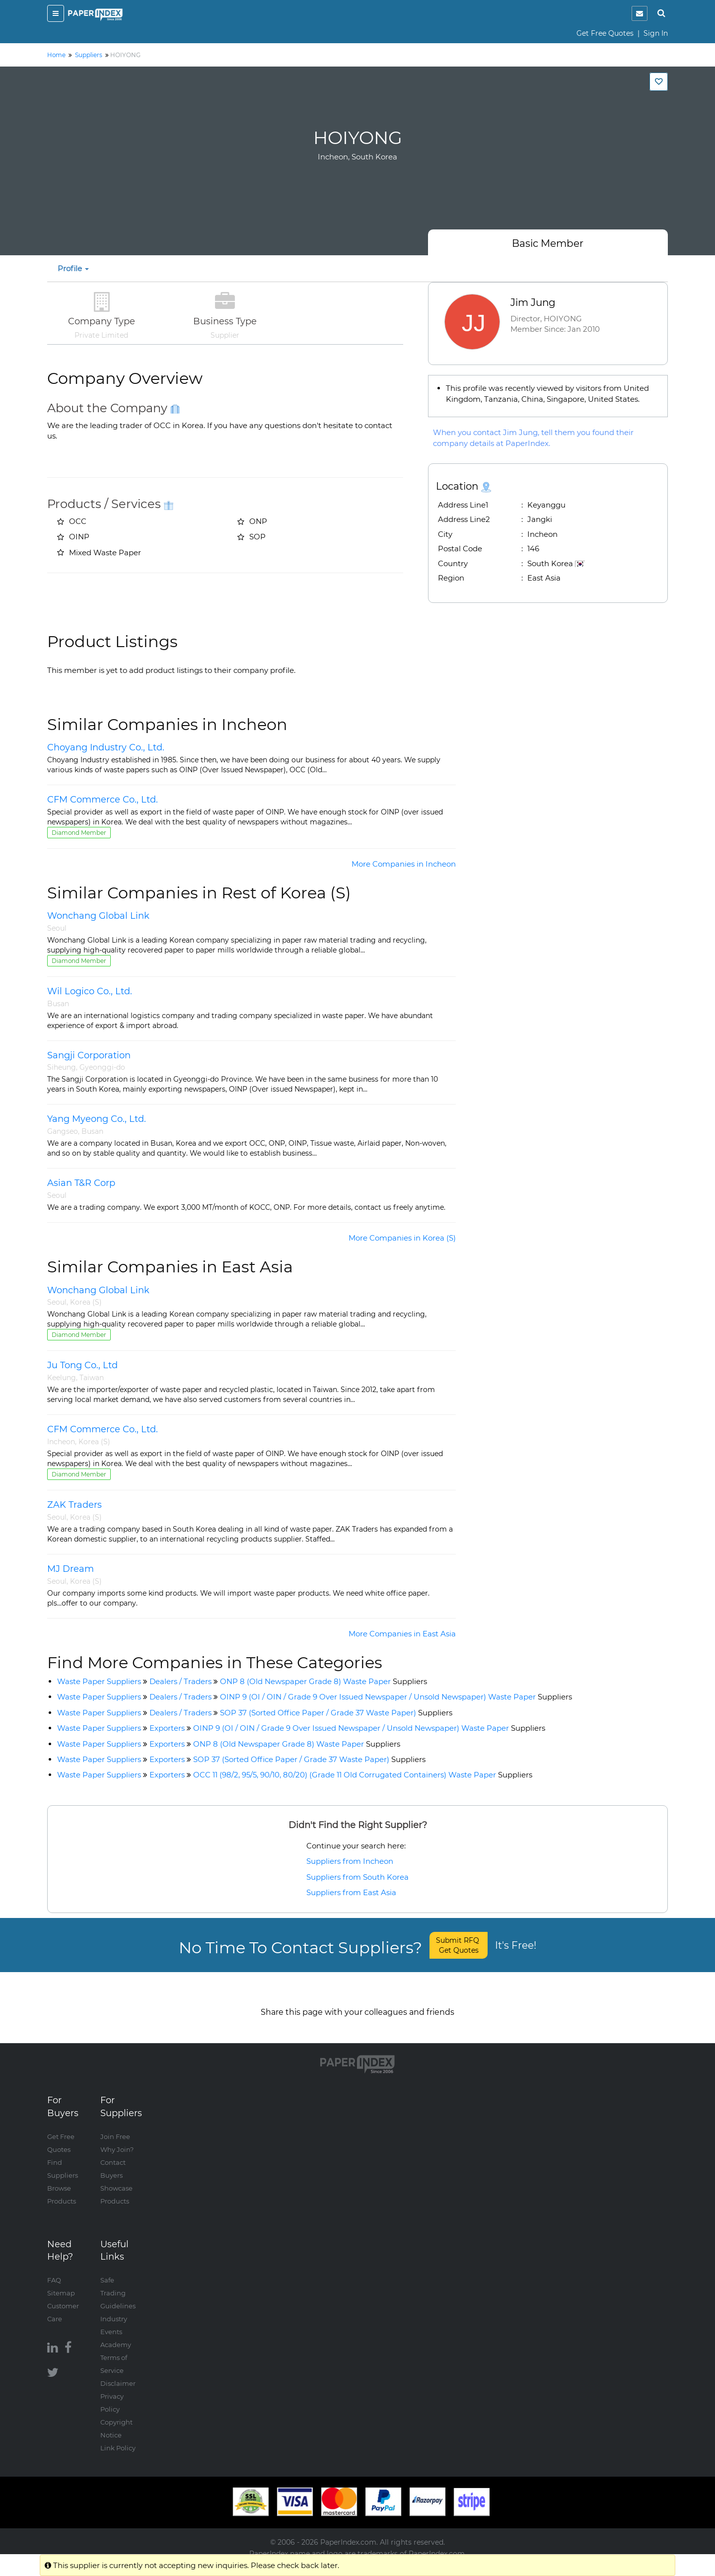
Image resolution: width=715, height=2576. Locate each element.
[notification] (639, 13)
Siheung (61, 1067)
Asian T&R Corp (81, 1183)
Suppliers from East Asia (351, 1892)
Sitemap (61, 2283)
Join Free (115, 2127)
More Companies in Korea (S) (402, 1238)
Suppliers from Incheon (349, 1861)
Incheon (61, 1441)
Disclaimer (118, 2373)
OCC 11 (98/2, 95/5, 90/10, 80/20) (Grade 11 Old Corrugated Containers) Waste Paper (362, 1774)
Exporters (167, 1728)
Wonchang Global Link (98, 915)
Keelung (61, 1377)
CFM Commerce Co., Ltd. (102, 799)
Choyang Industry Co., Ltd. (105, 747)
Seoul (57, 928)
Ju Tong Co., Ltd (82, 1365)
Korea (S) (86, 1302)
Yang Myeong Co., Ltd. (96, 1118)
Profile (73, 268)
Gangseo (62, 1131)
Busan (58, 1003)
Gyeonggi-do (102, 1067)
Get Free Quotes (605, 33)
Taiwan (91, 1377)
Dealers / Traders (180, 1681)
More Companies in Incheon (404, 864)
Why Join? (117, 2139)
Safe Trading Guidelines (118, 2283)
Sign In (656, 33)
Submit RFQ (458, 1945)
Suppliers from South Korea (357, 1877)
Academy (115, 2335)
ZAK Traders (74, 1504)
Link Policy (118, 2438)
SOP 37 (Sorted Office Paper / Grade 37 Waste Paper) (336, 1712)
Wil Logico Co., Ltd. (89, 991)
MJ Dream (70, 1568)
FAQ (54, 2270)
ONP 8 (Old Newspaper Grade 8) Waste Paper (323, 1681)
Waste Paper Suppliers (99, 1681)
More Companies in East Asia (402, 1633)
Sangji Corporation (89, 1055)
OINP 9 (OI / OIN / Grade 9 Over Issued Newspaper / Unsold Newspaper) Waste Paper (396, 1696)
